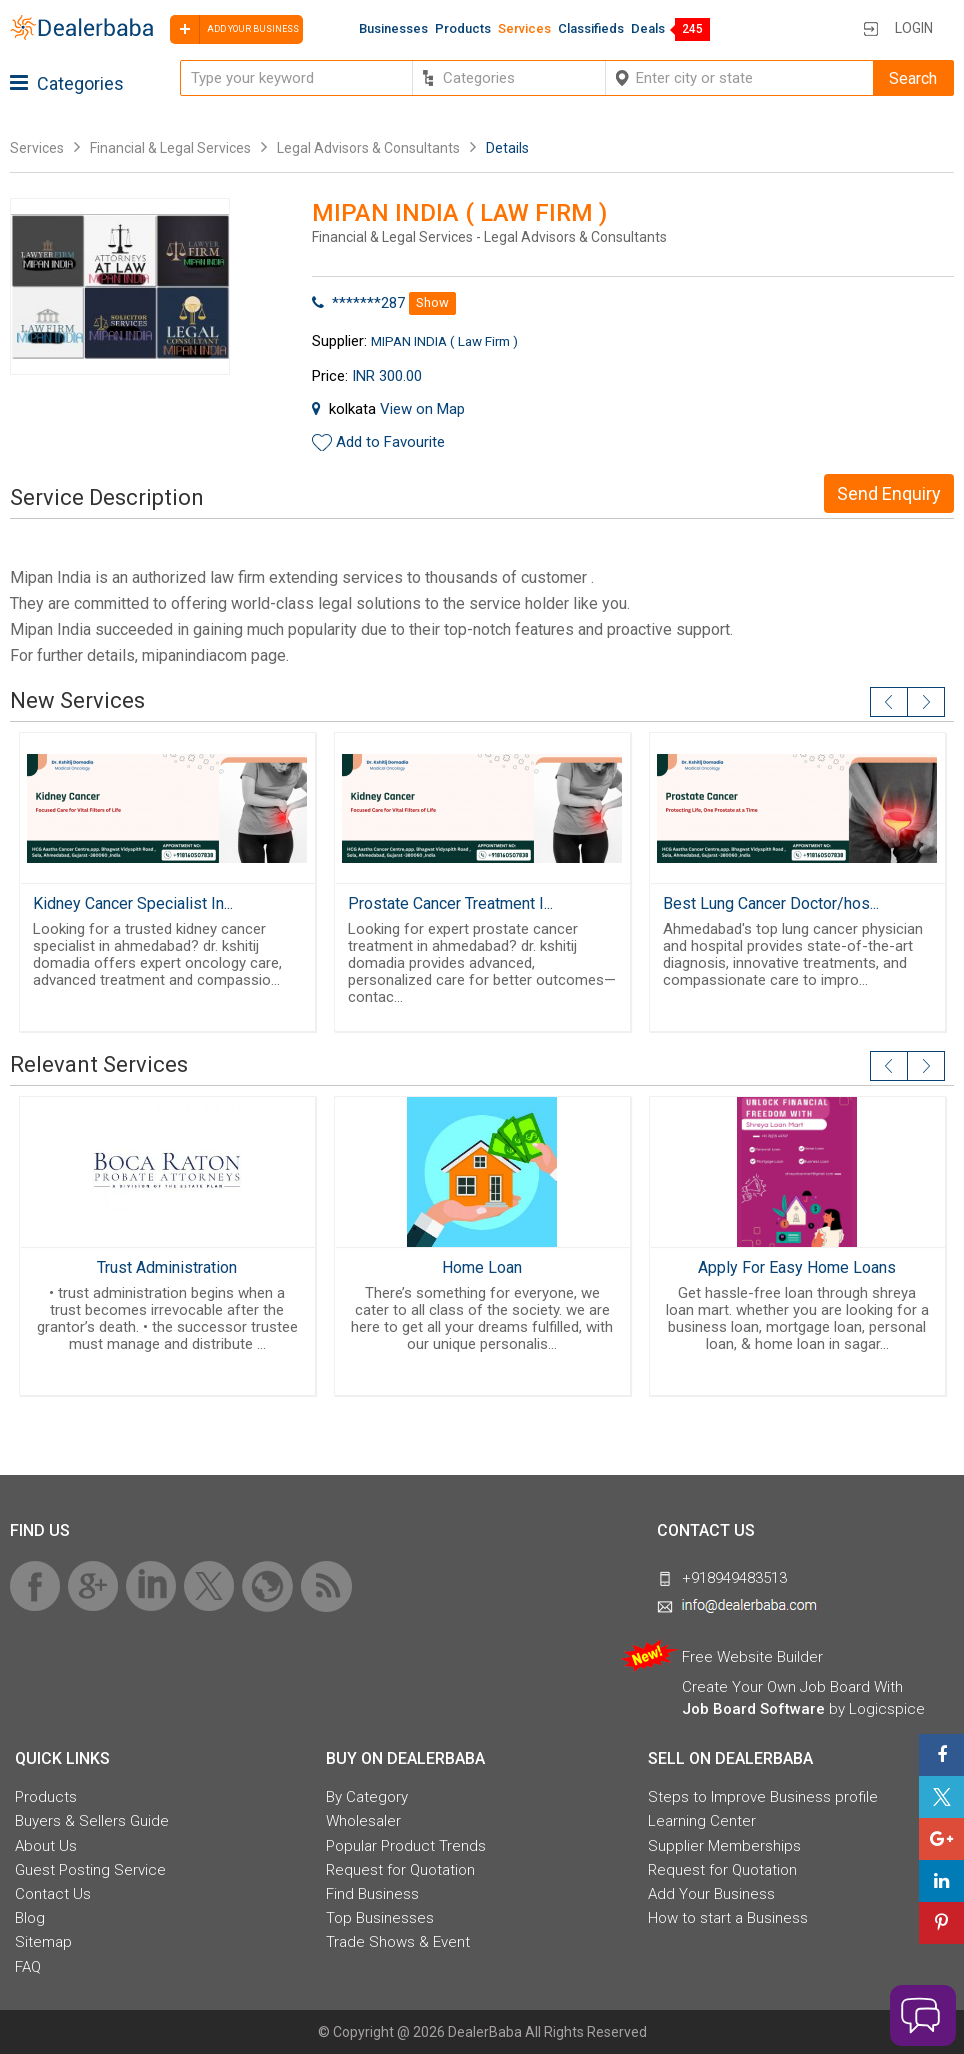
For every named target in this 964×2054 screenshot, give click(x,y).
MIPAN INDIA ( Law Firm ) (444, 341)
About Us (46, 1846)
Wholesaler (363, 1821)
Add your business (234, 29)
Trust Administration (167, 1267)
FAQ (28, 1967)
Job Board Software (753, 1709)
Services (524, 28)
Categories (67, 83)
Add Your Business (711, 1894)
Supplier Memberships (724, 1846)
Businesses (393, 28)
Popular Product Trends (406, 1846)
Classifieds (591, 28)
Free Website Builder (752, 1657)
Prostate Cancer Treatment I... (450, 903)
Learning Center (702, 1821)
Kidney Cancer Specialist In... (133, 903)
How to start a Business (728, 1918)
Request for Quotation (400, 1870)
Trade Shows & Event (398, 1942)
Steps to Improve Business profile (763, 1797)
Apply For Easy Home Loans (797, 1267)
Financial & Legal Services (170, 148)
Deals (648, 28)
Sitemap (43, 1942)
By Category (367, 1797)
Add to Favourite (390, 442)
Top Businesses (380, 1918)
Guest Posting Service (90, 1870)
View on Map (422, 409)
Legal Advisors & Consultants (368, 148)
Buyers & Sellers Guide (92, 1821)
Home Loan (482, 1267)
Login (914, 28)
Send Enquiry (889, 493)
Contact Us (53, 1894)
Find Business (372, 1894)
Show (432, 302)
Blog (30, 1918)
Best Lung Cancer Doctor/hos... (771, 903)
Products (463, 28)
